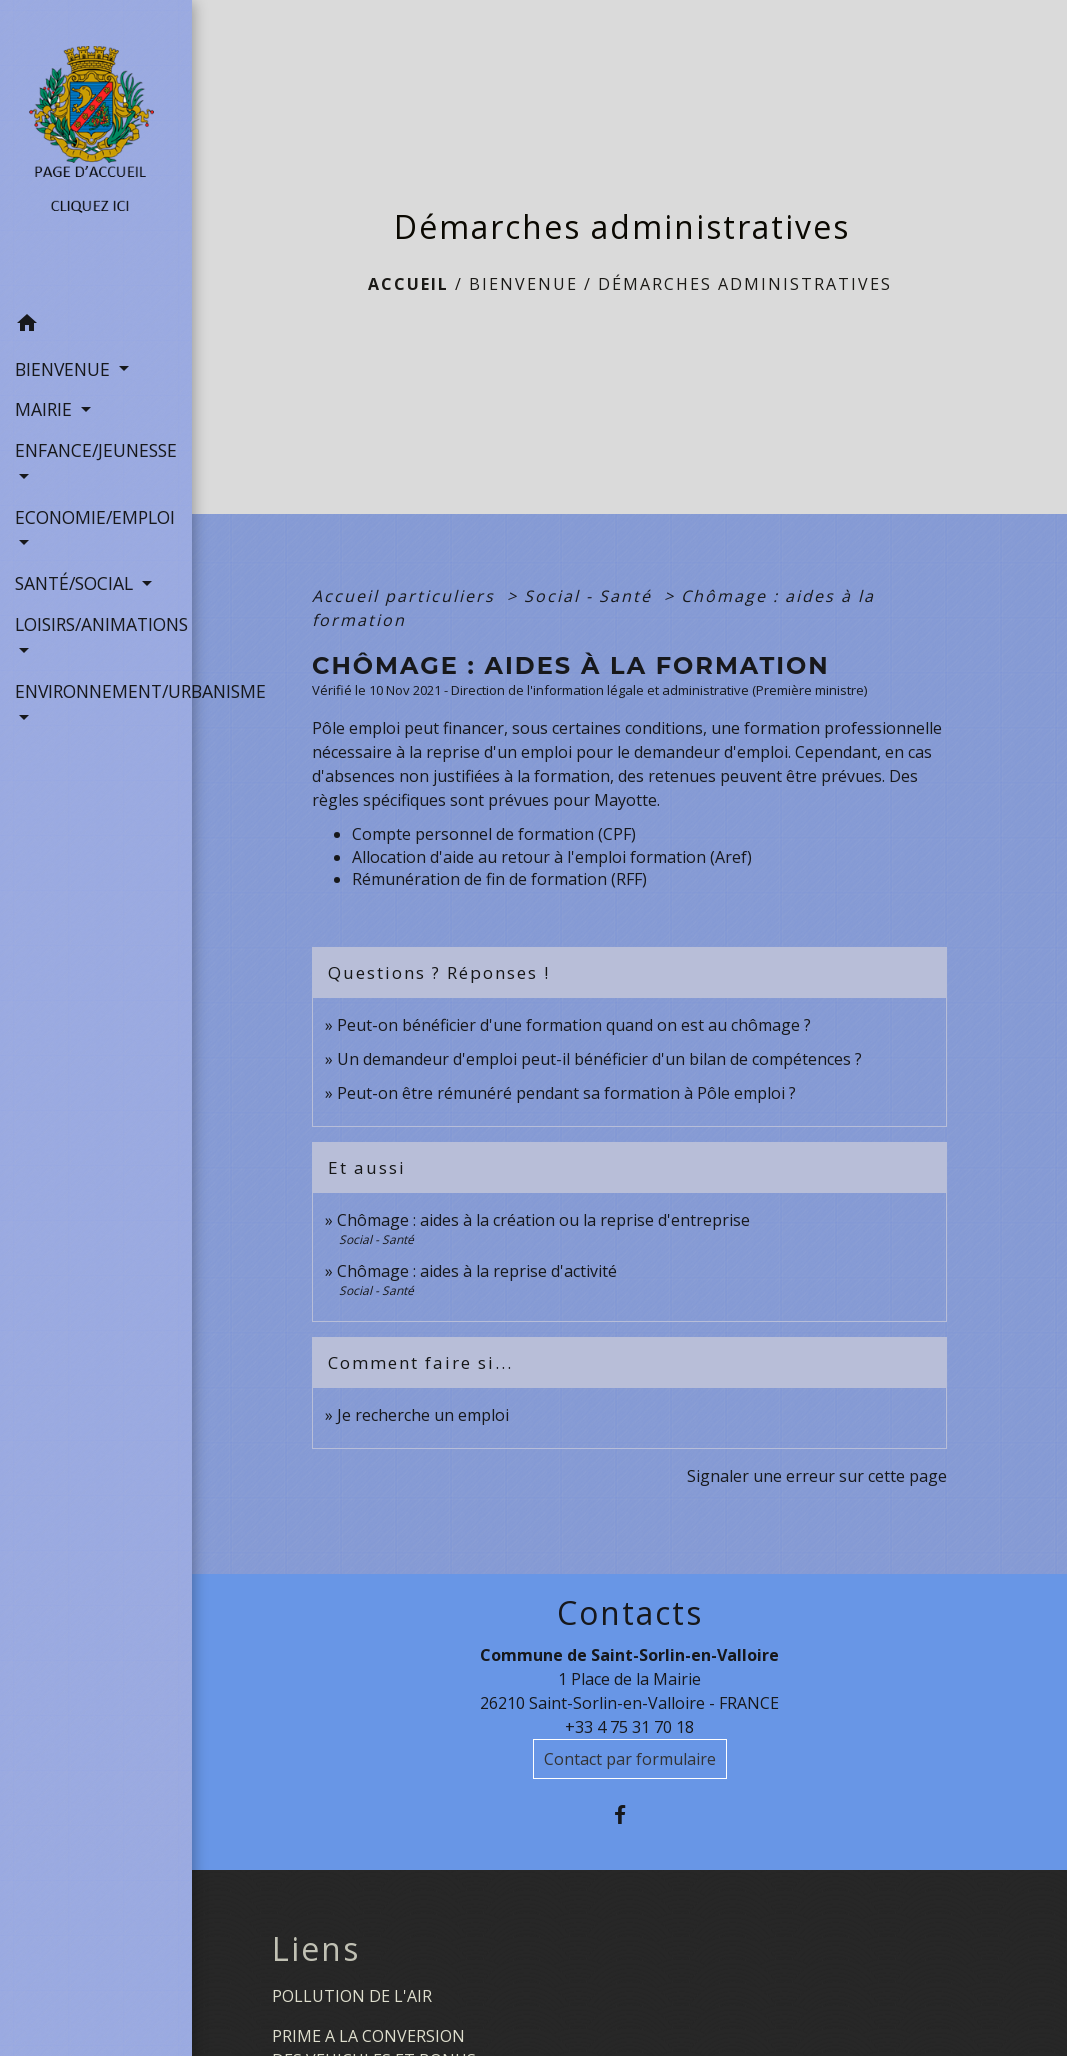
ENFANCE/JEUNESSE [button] (96, 450)
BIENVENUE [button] (65, 369)
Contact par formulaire (630, 1759)
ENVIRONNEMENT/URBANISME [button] (96, 691)
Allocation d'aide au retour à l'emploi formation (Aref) (552, 857)
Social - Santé (591, 596)
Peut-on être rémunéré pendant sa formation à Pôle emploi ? (566, 1093)
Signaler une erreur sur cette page (817, 1476)
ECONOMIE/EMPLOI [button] (95, 517)
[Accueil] (96, 152)
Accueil (408, 284)
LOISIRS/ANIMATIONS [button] (96, 624)
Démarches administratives (745, 284)
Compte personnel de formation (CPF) (494, 834)
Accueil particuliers (406, 596)
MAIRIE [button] (46, 409)
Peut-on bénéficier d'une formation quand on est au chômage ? (574, 1025)
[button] (96, 326)
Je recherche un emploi (423, 1415)
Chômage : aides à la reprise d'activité (477, 1271)
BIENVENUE (523, 284)
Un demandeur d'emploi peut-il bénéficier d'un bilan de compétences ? (599, 1059)
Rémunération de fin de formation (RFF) (499, 879)
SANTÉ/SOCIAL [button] (76, 583)
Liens (316, 1949)
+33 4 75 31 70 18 (629, 1727)
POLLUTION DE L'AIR (352, 1996)
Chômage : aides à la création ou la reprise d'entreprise (543, 1220)
